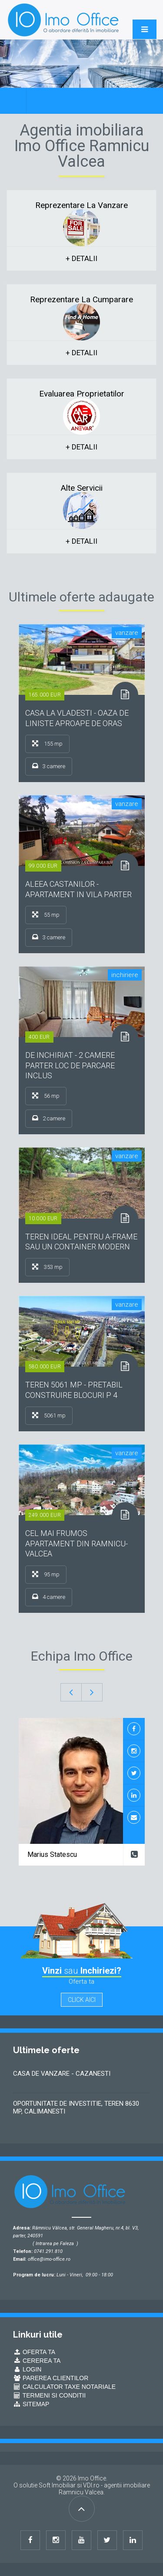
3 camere (48, 766)
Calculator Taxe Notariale (64, 2386)
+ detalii (81, 258)
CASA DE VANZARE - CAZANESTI (61, 2073)
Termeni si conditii (49, 2395)
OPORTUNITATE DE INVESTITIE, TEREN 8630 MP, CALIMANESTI (76, 2107)
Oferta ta (34, 2351)
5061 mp (49, 1415)
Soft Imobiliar (57, 2485)
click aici (82, 1999)
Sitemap (31, 2404)
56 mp (46, 1095)
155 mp (47, 743)
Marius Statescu (52, 1854)
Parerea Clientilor (50, 2378)
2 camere (48, 1118)
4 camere (48, 1596)
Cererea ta (36, 2360)
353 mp (47, 1266)
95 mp (46, 1574)
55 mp (46, 914)
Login (27, 2369)
